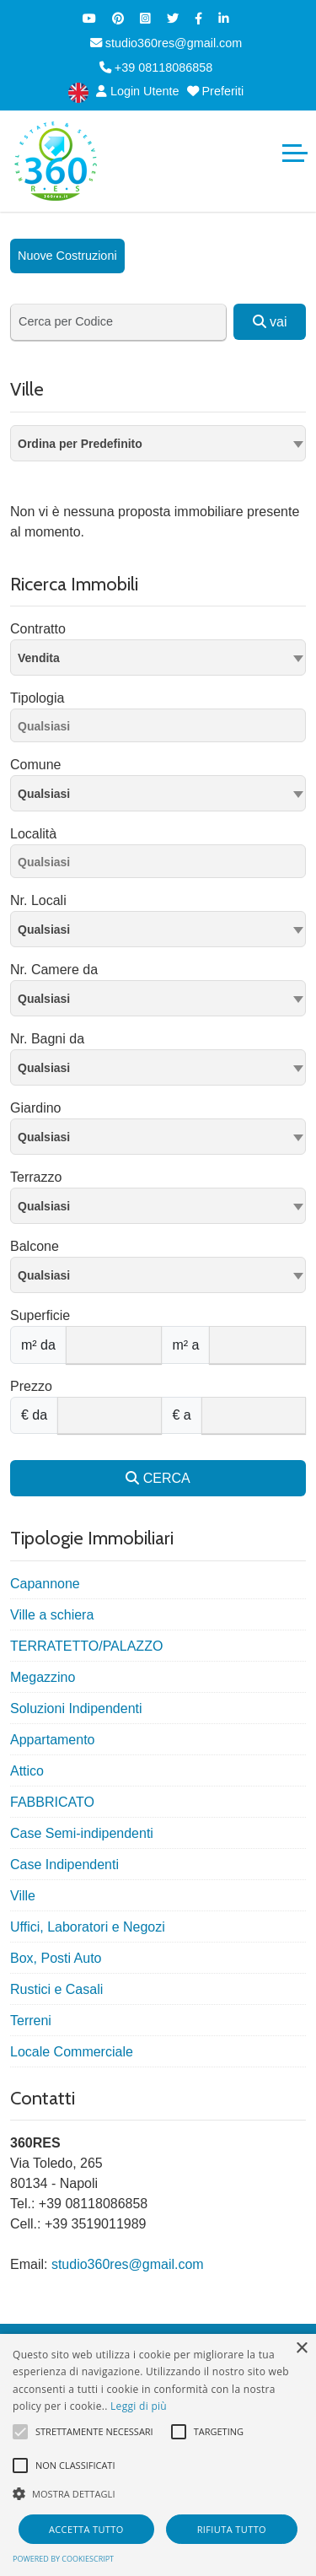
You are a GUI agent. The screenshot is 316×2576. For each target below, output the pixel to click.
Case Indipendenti (64, 1864)
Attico (27, 1771)
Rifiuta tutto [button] (231, 2529)
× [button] (301, 2348)
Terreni (30, 2020)
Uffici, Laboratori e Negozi (87, 1927)
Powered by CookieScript (63, 2558)
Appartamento (52, 1740)
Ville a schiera (52, 1615)
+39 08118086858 (155, 67)
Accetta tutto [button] (86, 2529)
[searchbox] (162, 729)
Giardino (35, 1108)
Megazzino (42, 1677)
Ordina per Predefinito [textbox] (80, 443)
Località (33, 834)
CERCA (158, 1478)
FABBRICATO (52, 1802)
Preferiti (215, 91)
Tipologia (37, 698)
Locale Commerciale (71, 2052)
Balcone (34, 1246)
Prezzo (31, 1386)
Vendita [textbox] (39, 658)
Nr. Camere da (54, 969)
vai (270, 322)
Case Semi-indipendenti (81, 1833)
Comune (35, 764)
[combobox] (158, 443)
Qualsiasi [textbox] (44, 793)
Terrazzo (36, 1177)
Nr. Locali (38, 900)
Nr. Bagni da (47, 1039)
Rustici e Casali (56, 1989)
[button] (158, 2493)
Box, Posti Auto (56, 1958)
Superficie (40, 1315)
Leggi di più (138, 2406)
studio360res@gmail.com (166, 43)
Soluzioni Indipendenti (76, 1708)
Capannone (45, 1583)
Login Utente (137, 91)
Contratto (38, 629)
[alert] (158, 2455)
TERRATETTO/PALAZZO (86, 1646)
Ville (22, 1896)
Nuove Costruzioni (67, 255)
